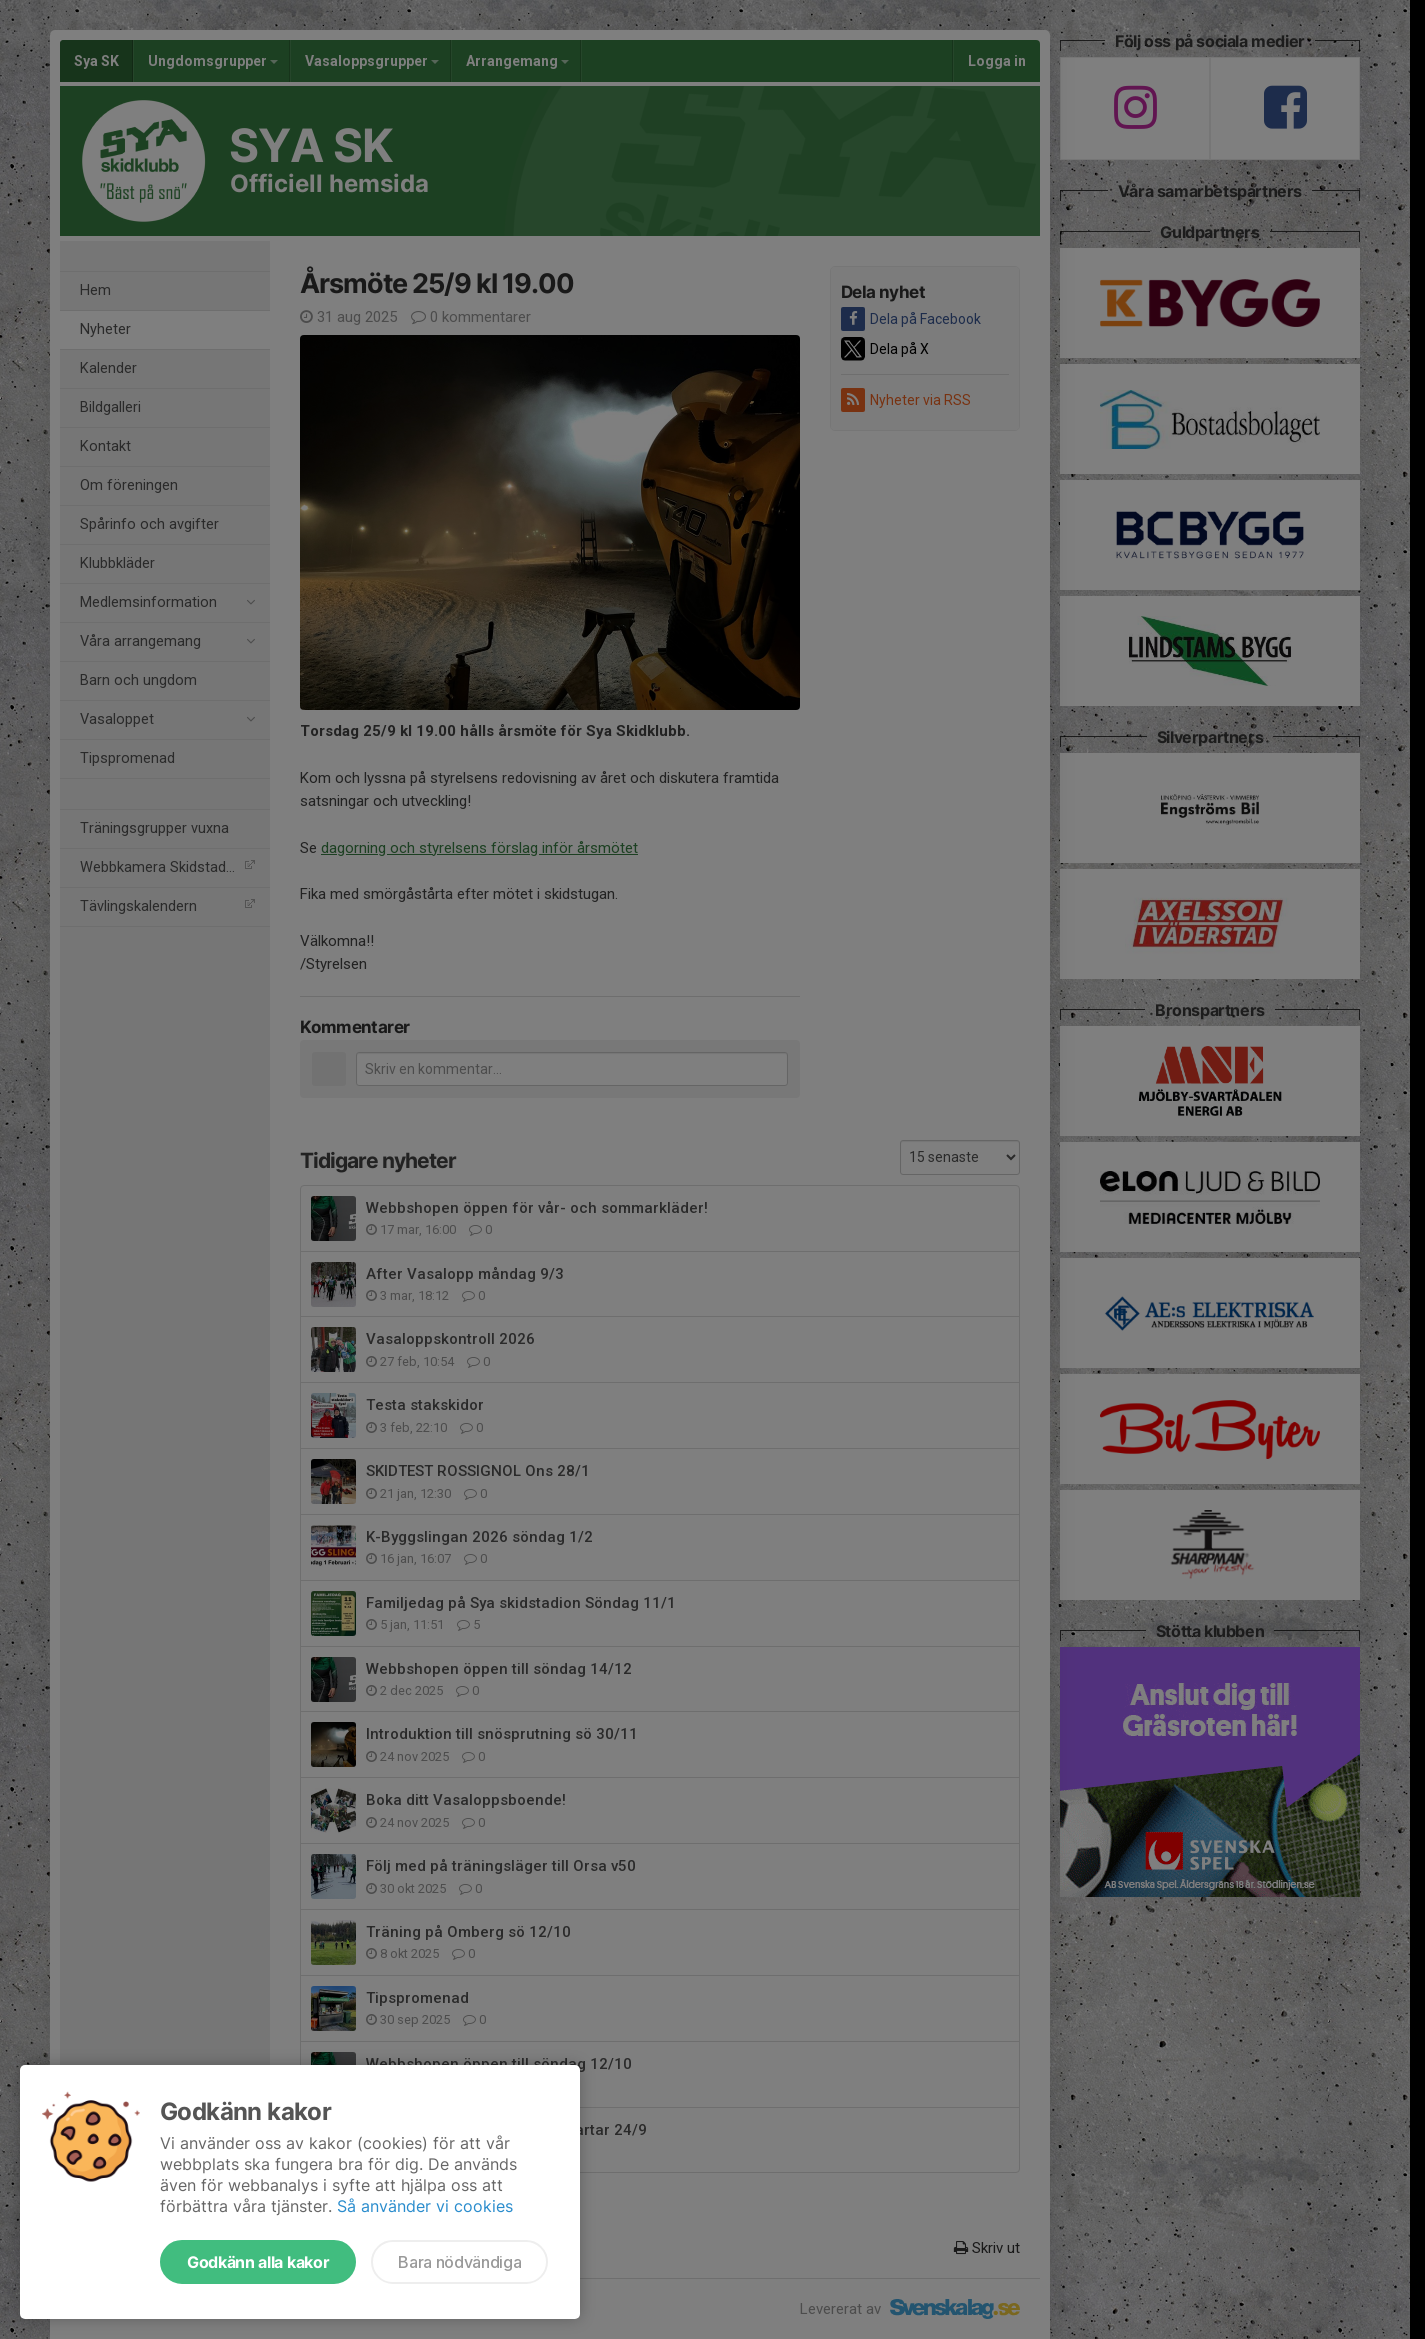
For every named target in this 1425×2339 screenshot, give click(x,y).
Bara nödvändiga (459, 2262)
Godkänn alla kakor (258, 2262)
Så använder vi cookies (425, 2206)
